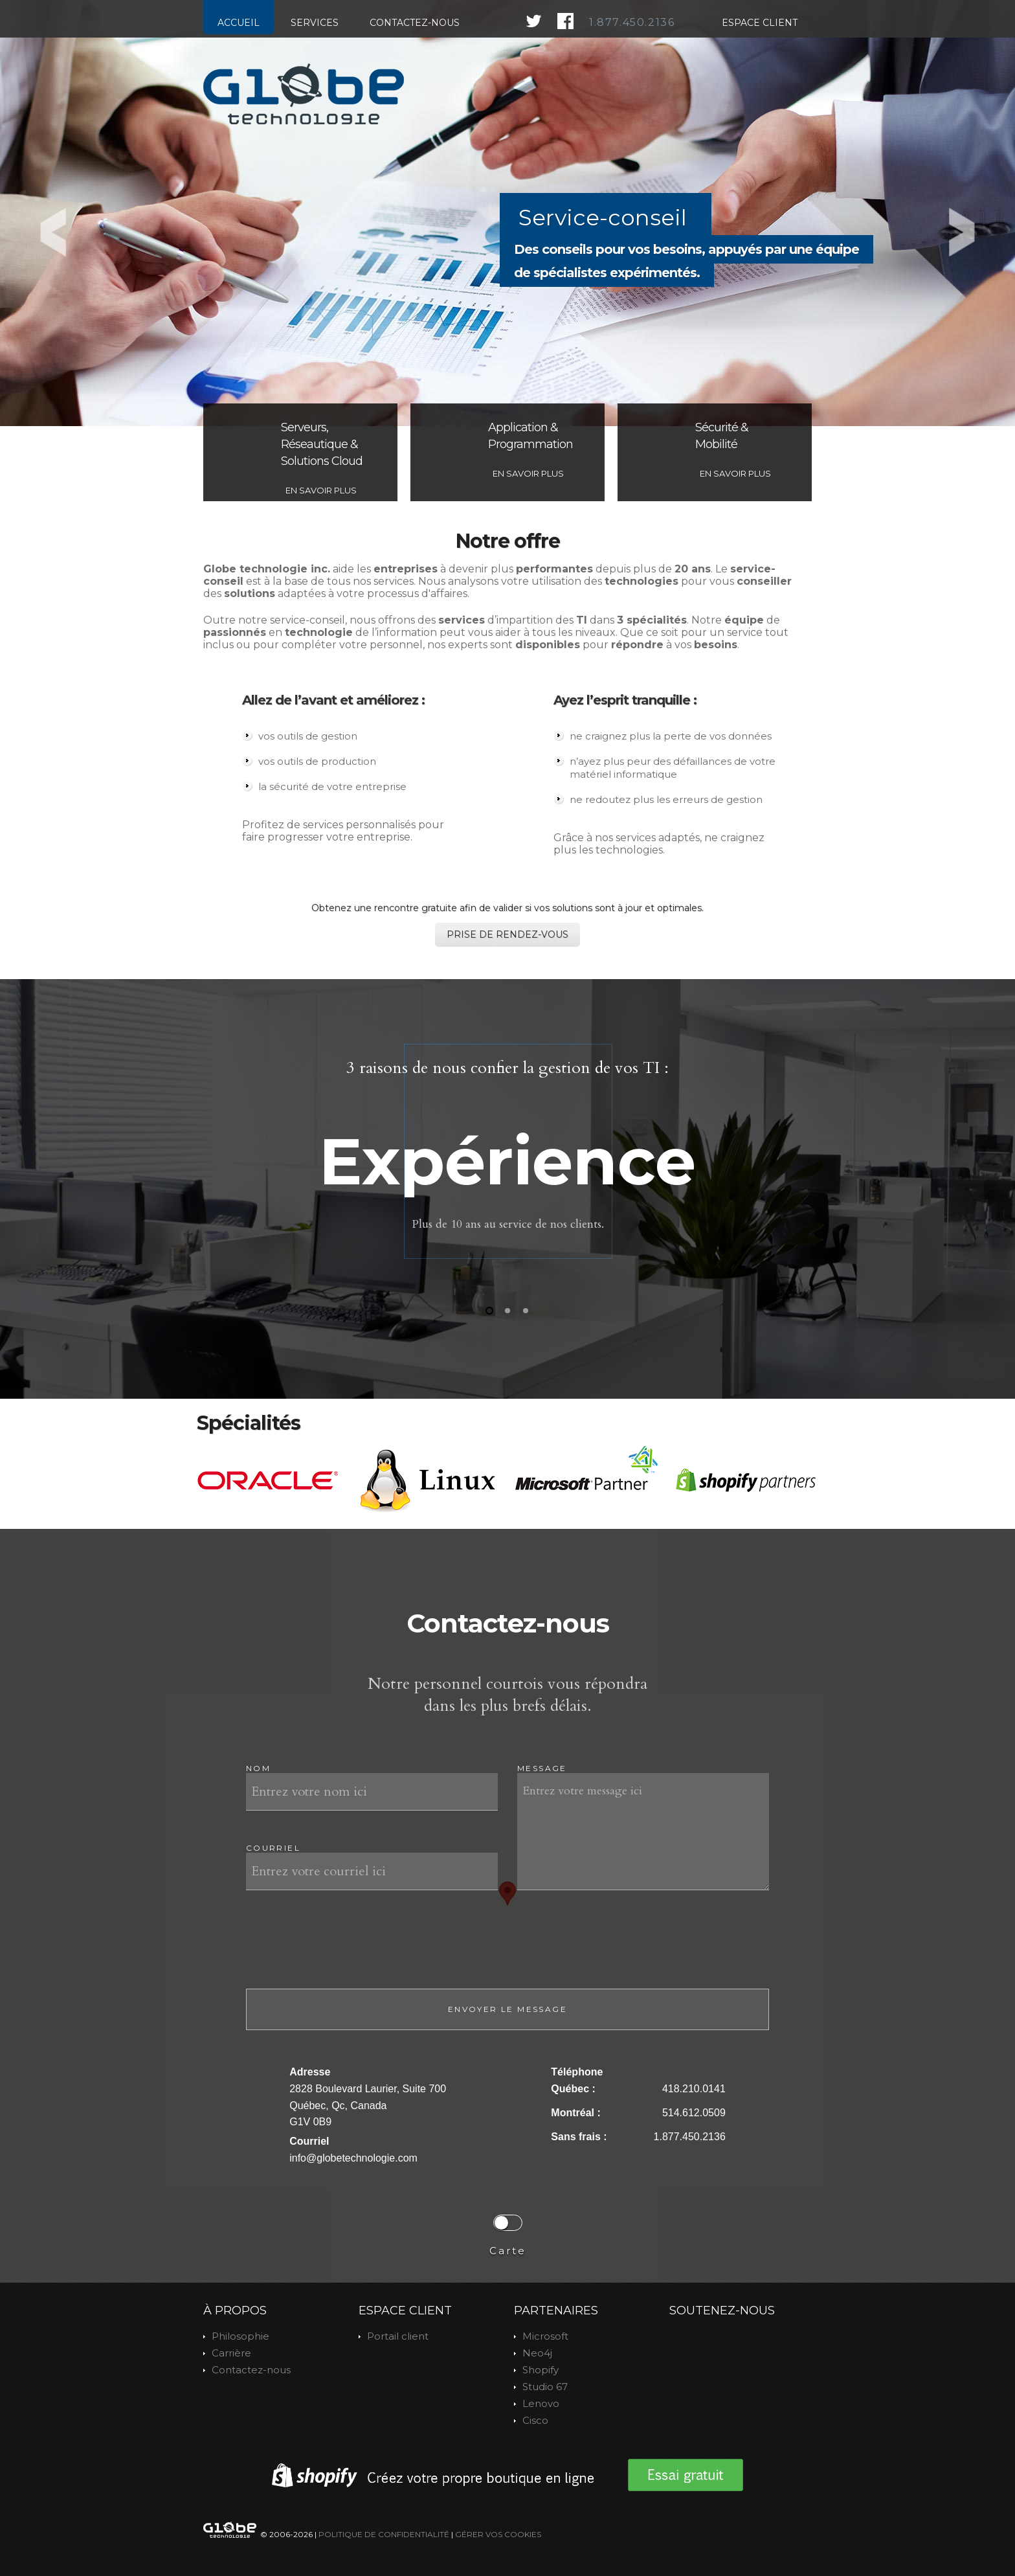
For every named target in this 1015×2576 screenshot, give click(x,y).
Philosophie (240, 2336)
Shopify (540, 2370)
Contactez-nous (251, 2370)
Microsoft (545, 2336)
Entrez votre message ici (643, 1831)
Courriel (273, 1848)
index (303, 93)
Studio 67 (545, 2386)
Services (315, 22)
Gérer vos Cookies (498, 2534)
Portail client (398, 2336)
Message (542, 1768)
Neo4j (537, 2353)
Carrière (231, 2353)
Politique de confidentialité (383, 2534)
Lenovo (540, 2403)
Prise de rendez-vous (507, 934)
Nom (258, 1768)
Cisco (535, 2420)
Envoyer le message (507, 2009)
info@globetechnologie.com (353, 2158)
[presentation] (344, 1950)
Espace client (760, 22)
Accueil (239, 22)
